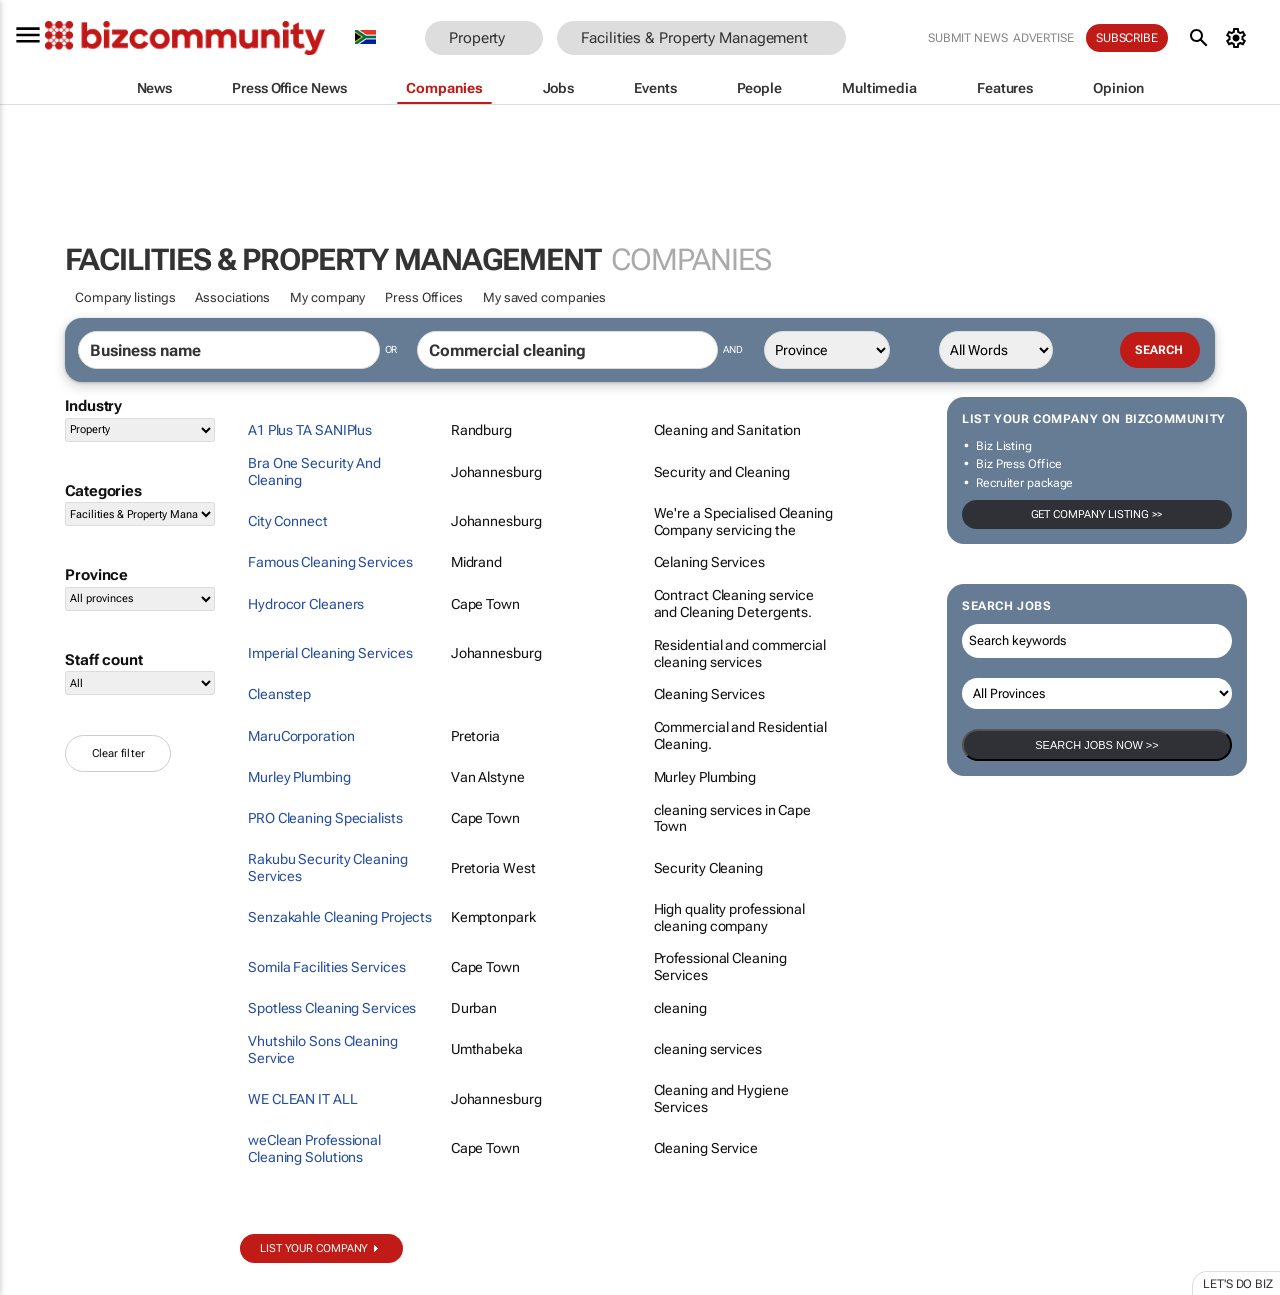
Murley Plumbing (299, 777)
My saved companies (544, 297)
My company (327, 297)
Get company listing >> (1097, 514)
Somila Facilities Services (326, 967)
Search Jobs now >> (1096, 745)
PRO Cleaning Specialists (325, 818)
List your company (314, 1248)
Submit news (968, 38)
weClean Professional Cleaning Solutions (314, 1148)
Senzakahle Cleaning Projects (340, 917)
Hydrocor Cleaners (306, 604)
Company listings (125, 297)
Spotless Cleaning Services (332, 1008)
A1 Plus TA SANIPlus (310, 430)
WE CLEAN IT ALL (303, 1099)
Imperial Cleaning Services (330, 653)
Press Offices (424, 297)
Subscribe (1127, 38)
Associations (232, 297)
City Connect (288, 521)
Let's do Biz (1238, 1284)
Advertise (1043, 38)
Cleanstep (279, 694)
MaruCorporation (301, 736)
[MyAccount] (1239, 38)
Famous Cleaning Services (330, 562)
